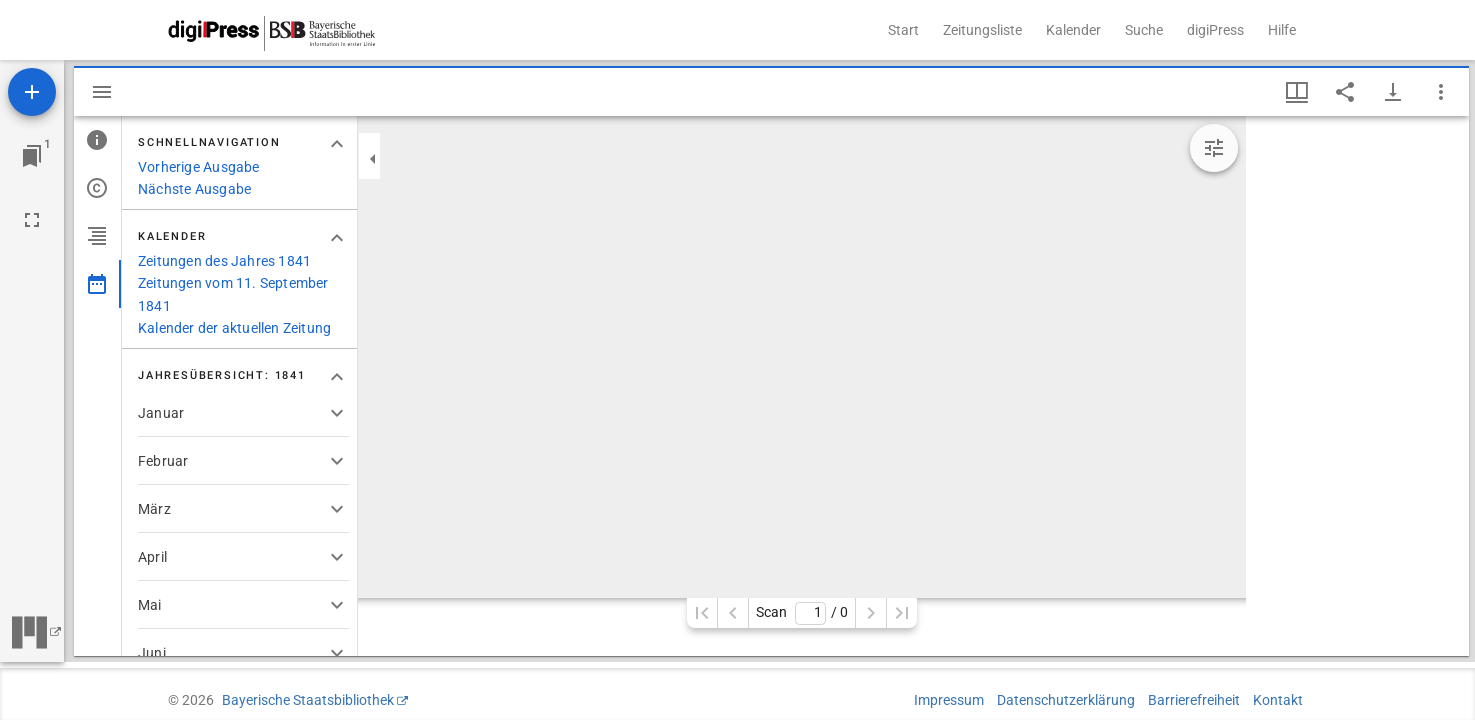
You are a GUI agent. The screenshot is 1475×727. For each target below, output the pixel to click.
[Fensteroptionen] (1441, 92)
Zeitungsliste (982, 30)
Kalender (1073, 30)
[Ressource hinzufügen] (32, 92)
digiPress (1215, 30)
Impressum (949, 700)
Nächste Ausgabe (194, 189)
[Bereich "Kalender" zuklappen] (337, 238)
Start (903, 30)
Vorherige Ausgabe (199, 167)
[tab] (97, 140)
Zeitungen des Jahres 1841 (224, 261)
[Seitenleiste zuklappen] (373, 159)
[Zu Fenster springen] (32, 156)
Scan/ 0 (801, 613)
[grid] (1357, 386)
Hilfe (1282, 30)
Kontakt (1278, 700)
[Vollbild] (32, 220)
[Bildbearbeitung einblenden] (1214, 148)
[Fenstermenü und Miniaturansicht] (1297, 92)
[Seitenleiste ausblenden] (102, 92)
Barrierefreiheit (1194, 700)
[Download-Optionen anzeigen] (1393, 92)
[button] (243, 413)
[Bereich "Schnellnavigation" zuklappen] (337, 144)
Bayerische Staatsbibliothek (308, 700)
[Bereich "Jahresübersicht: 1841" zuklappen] (337, 377)
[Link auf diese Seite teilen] (1345, 92)
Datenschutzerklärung (1066, 700)
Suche (1144, 30)
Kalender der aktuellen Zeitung (234, 328)
